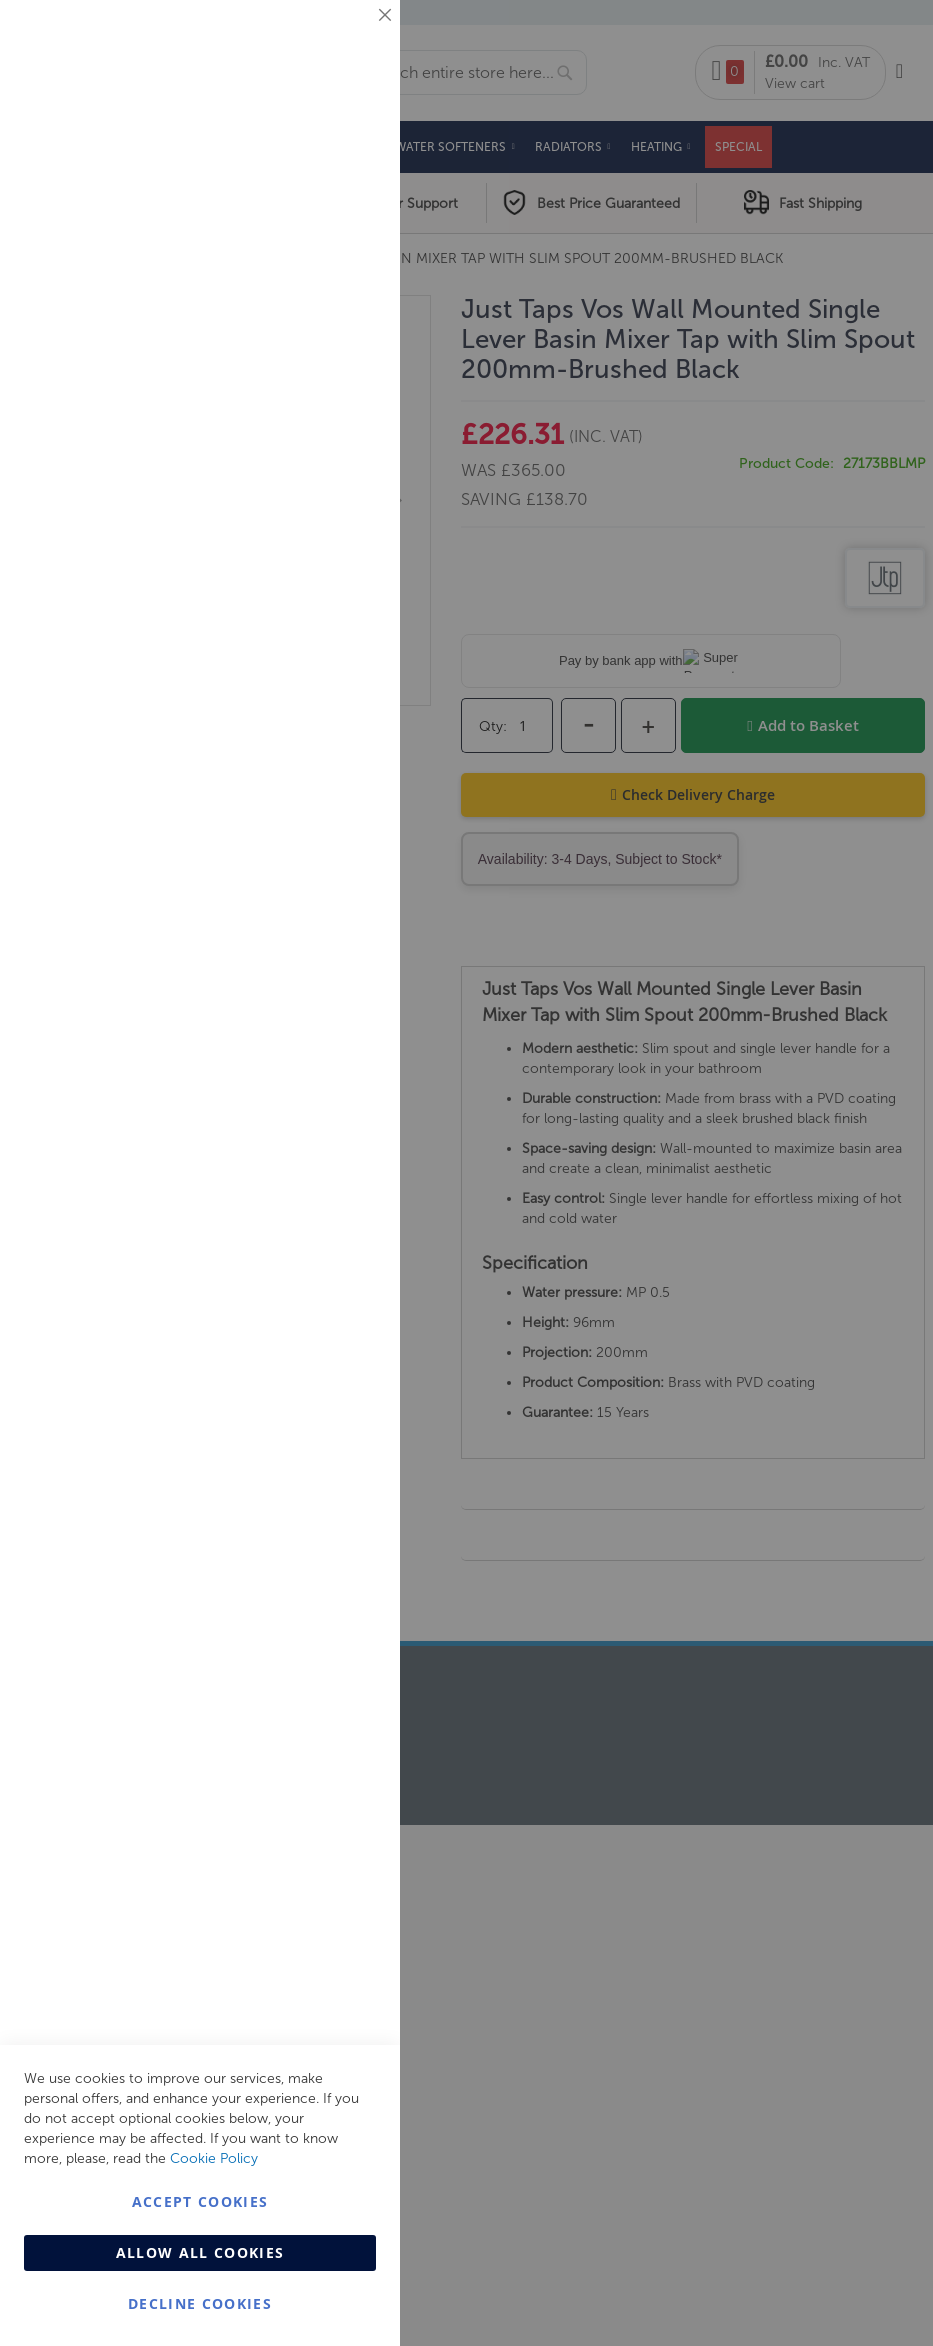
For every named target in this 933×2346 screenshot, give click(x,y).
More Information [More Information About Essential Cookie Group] (320, 165)
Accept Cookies (200, 2201)
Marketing (345, 251)
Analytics (345, 503)
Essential (345, 39)
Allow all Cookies (200, 2252)
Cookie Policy (214, 2158)
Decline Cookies (200, 2303)
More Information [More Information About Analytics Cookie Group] (320, 609)
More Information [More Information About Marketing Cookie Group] (320, 417)
